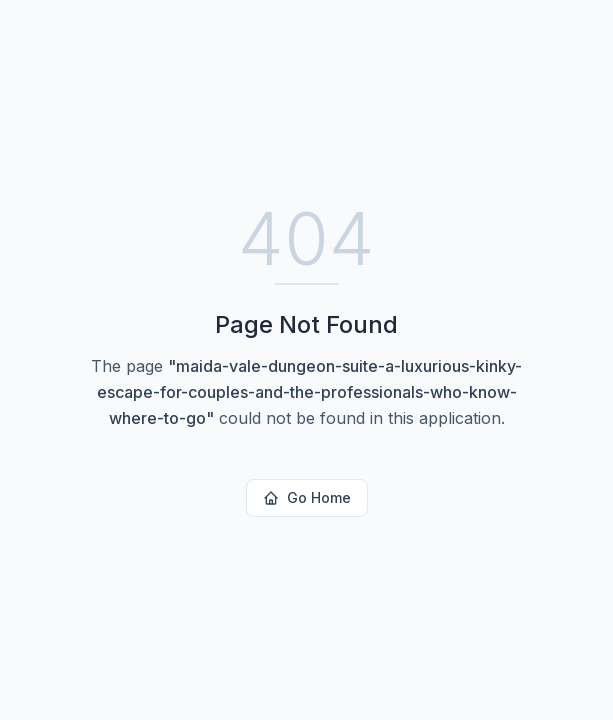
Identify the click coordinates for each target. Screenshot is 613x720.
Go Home (307, 497)
